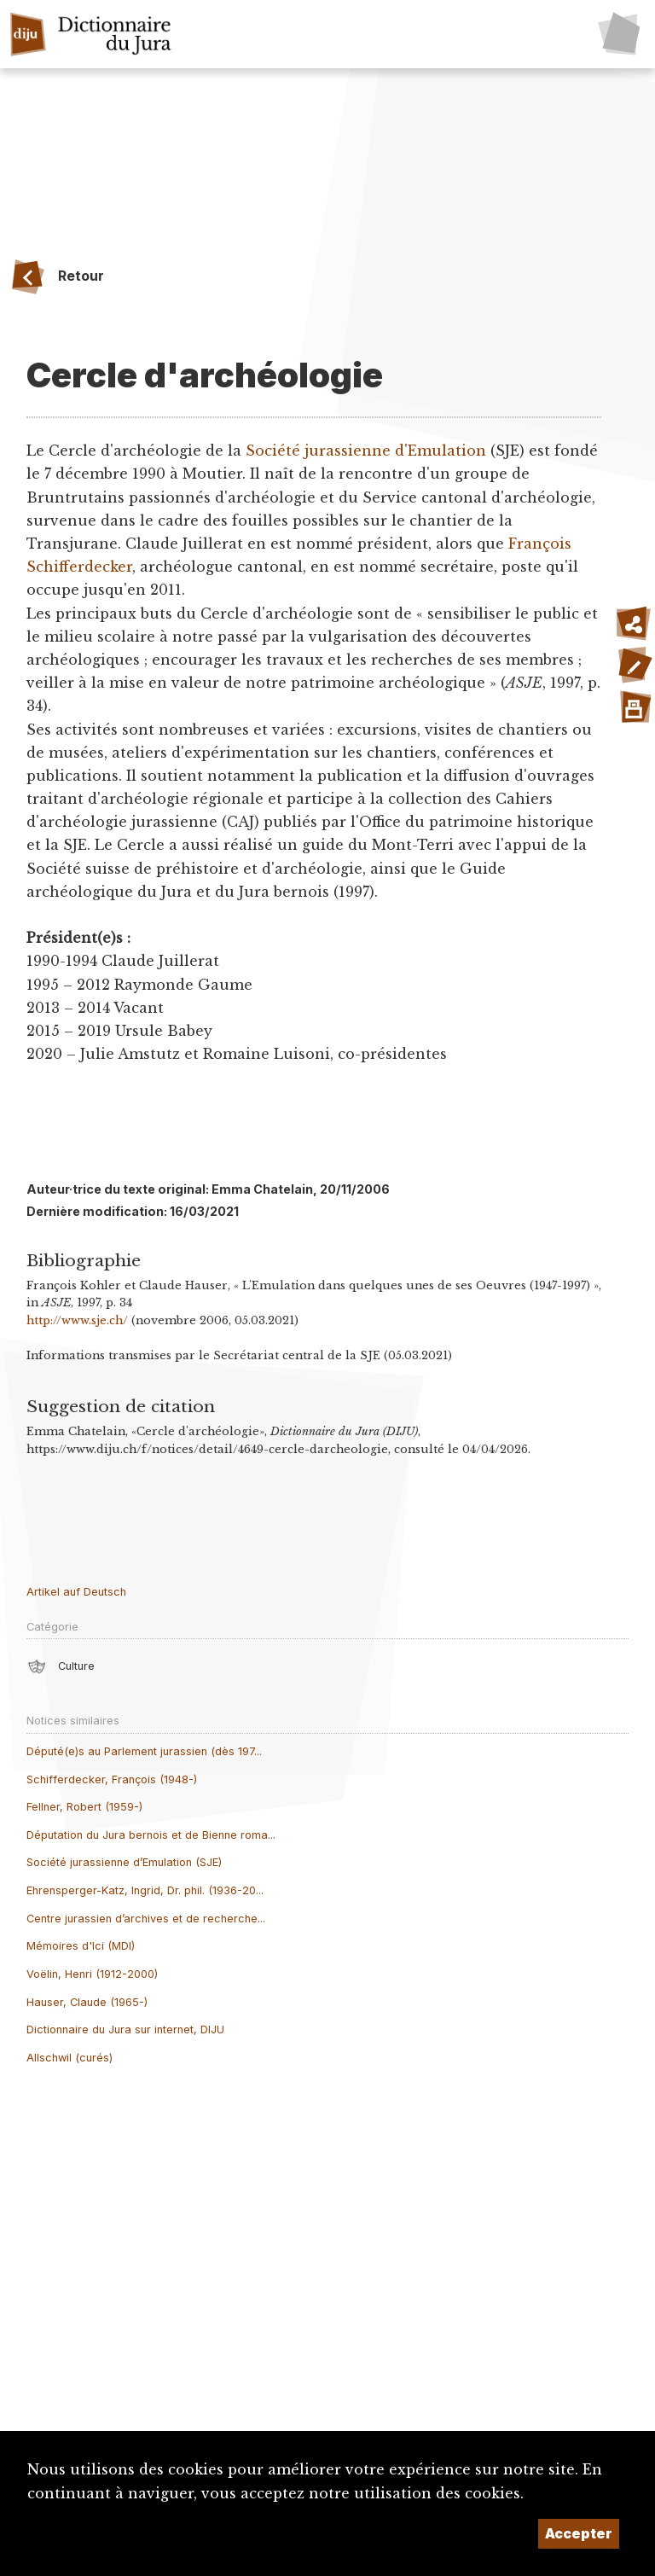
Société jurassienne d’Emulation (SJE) (124, 1862)
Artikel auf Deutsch (76, 1591)
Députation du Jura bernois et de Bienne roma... (150, 1835)
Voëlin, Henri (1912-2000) (92, 1974)
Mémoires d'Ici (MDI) (80, 1945)
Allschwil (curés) (69, 2057)
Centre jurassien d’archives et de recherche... (145, 1918)
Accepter (578, 2533)
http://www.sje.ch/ (77, 1320)
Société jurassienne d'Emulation (366, 450)
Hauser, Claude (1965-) (87, 2002)
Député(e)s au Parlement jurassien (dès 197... (144, 1751)
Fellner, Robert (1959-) (84, 1806)
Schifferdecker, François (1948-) (111, 1779)
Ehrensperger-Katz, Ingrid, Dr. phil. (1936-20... (145, 1890)
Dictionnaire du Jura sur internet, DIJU (125, 2029)
